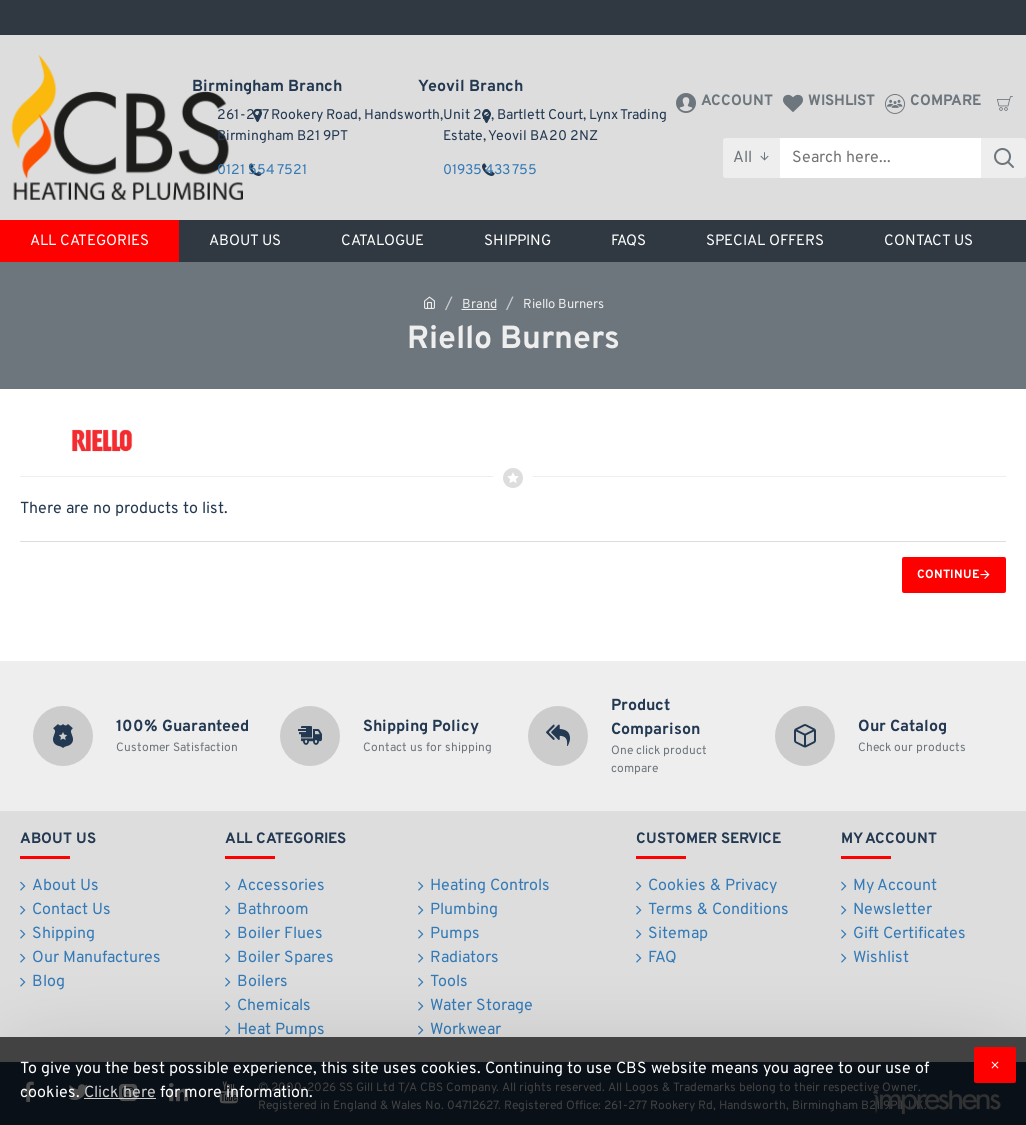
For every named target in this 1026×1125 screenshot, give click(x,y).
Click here (120, 1093)
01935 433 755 (490, 170)
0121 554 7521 (262, 170)
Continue (948, 575)
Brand (479, 305)
